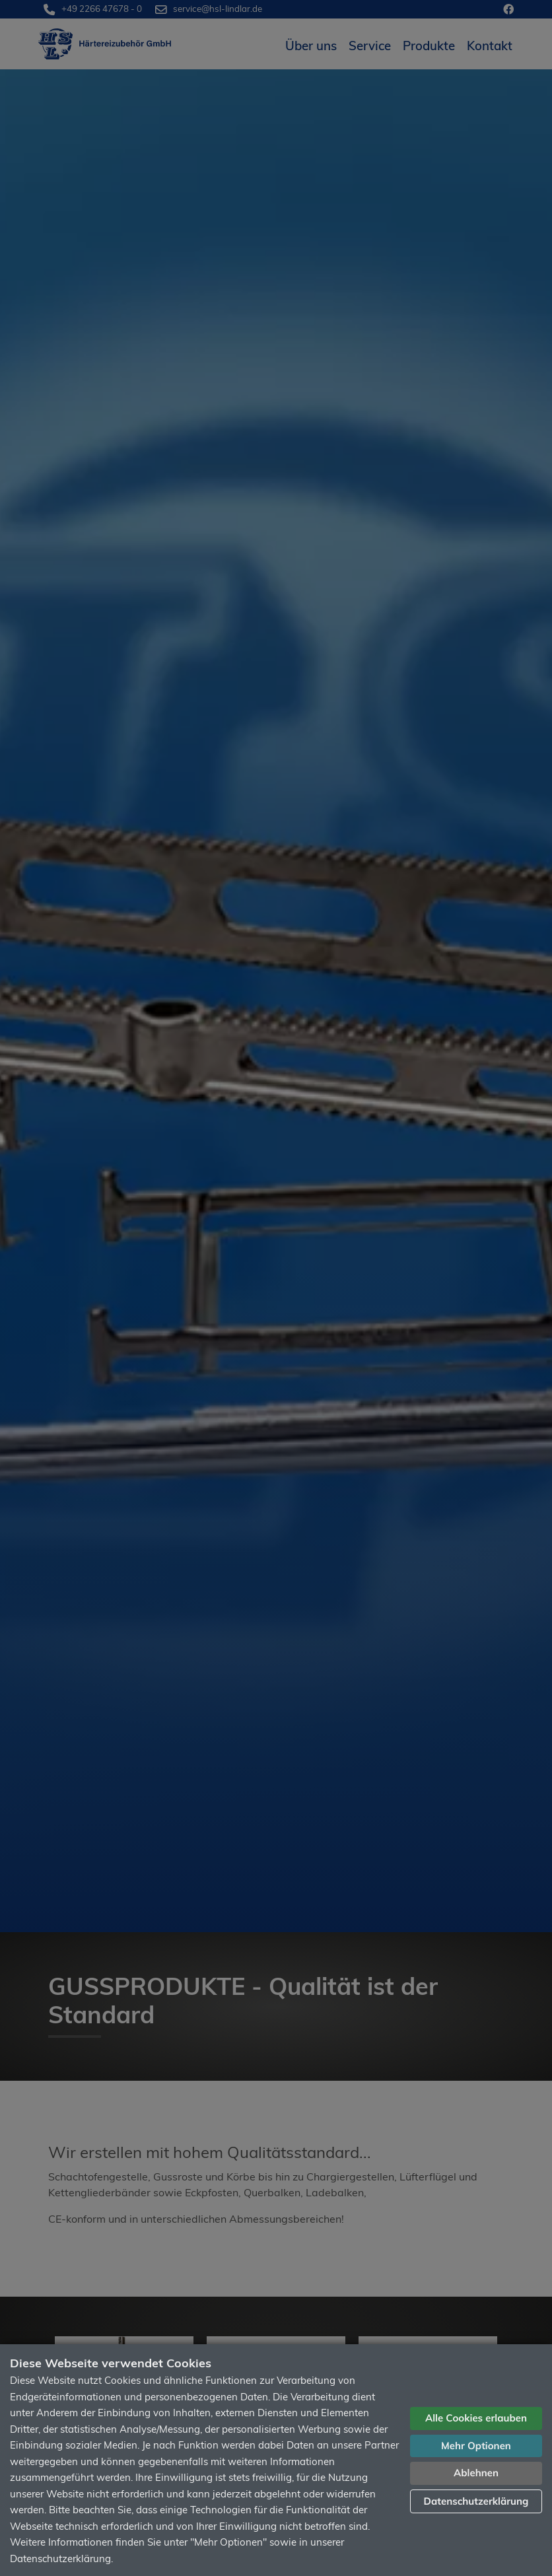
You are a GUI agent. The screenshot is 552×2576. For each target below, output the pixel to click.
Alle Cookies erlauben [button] (476, 2418)
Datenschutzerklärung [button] (476, 2501)
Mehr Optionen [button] (476, 2445)
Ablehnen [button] (476, 2472)
